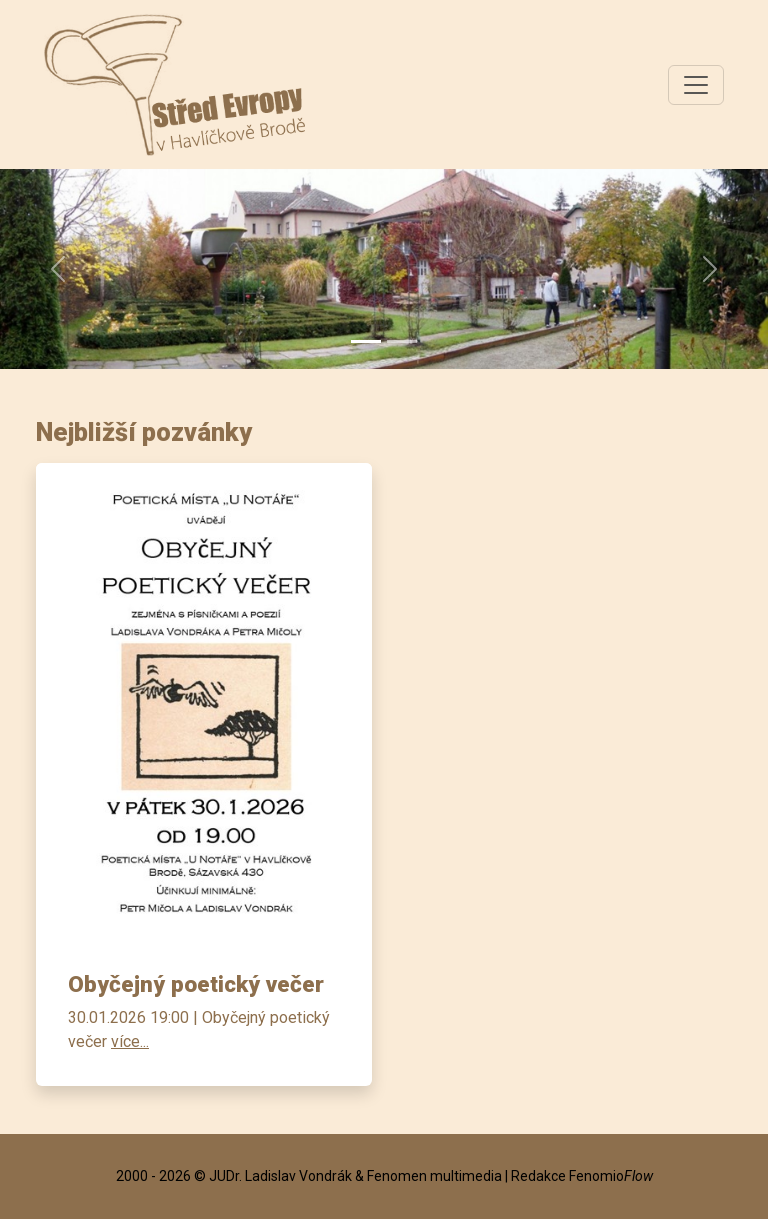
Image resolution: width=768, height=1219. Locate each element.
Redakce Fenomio (582, 1176)
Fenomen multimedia (434, 1176)
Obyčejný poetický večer (196, 984)
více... (130, 1041)
